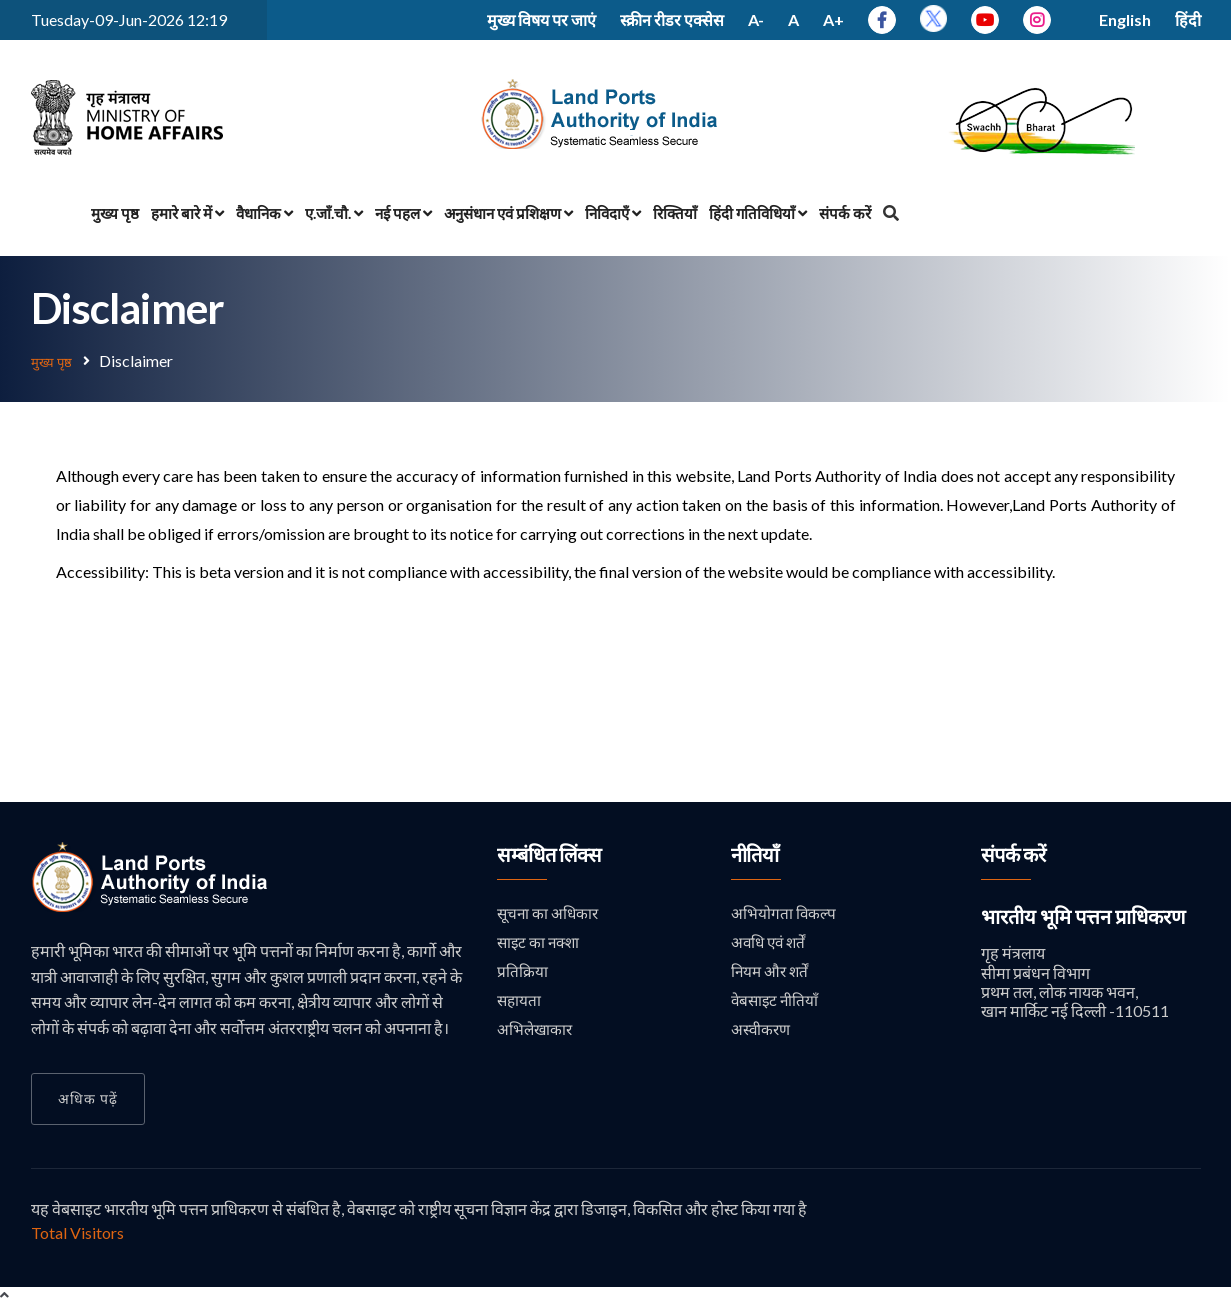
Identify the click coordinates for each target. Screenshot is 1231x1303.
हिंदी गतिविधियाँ (758, 213)
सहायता (520, 1002)
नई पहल (403, 213)
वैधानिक (264, 213)
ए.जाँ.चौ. (334, 213)
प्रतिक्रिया (522, 972)
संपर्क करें (845, 213)
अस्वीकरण (762, 1032)
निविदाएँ (613, 213)
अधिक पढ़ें (88, 1097)
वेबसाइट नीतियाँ (776, 1002)
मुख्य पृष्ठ (115, 213)
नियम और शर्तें (771, 972)
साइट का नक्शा (540, 942)
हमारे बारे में (187, 213)
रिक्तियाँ (675, 213)
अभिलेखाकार (536, 1032)
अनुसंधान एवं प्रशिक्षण (508, 213)
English (1125, 19)
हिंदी (1188, 19)
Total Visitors (77, 1231)
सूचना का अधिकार (549, 912)
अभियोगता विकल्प (784, 912)
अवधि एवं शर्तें (770, 942)
